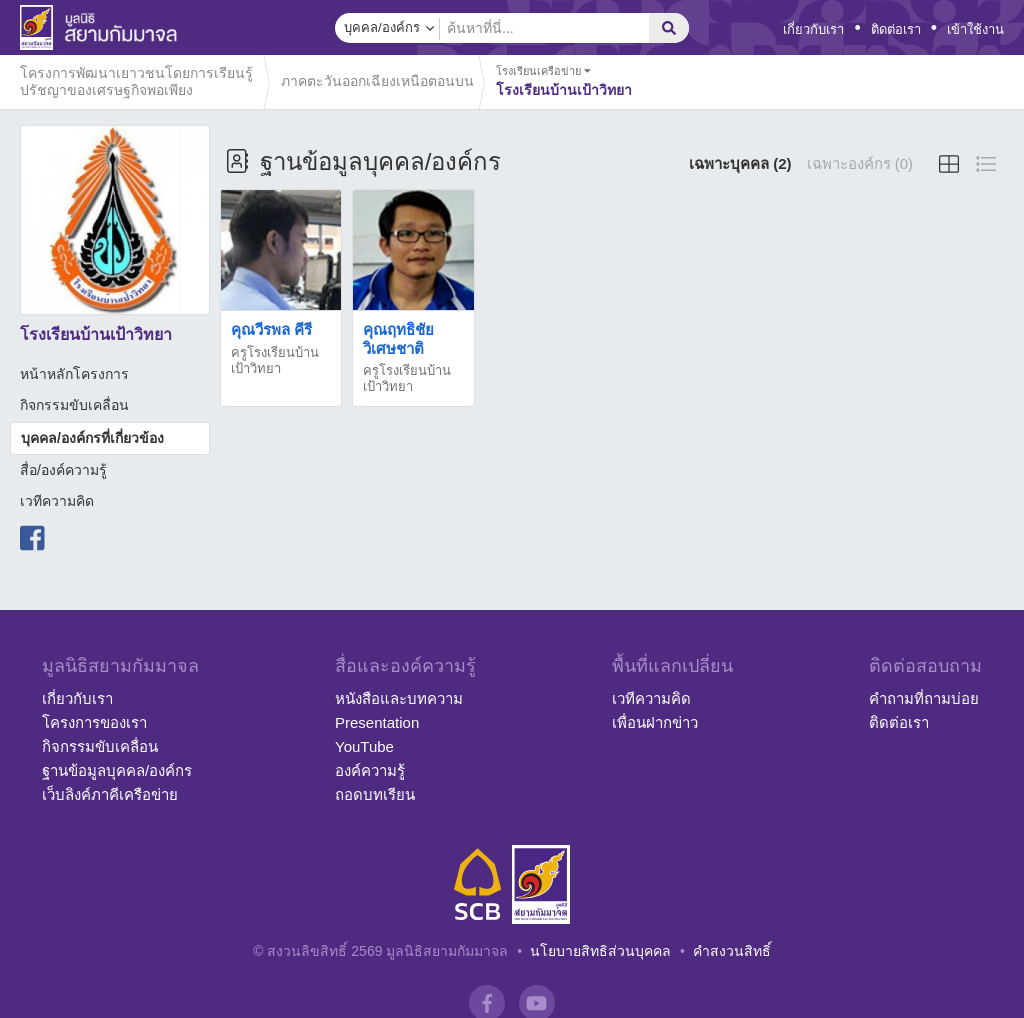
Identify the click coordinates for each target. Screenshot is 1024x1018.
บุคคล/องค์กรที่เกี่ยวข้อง (92, 438)
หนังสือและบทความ (399, 698)
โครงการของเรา (94, 722)
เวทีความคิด (57, 501)
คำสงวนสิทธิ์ (732, 951)
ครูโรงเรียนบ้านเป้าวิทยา (275, 360)
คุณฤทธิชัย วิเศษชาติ (398, 338)
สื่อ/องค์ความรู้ (63, 470)
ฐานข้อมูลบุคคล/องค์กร (117, 770)
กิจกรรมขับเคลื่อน (74, 405)
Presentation (377, 722)
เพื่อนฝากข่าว (655, 722)
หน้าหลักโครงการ (74, 374)
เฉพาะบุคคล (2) (740, 163)
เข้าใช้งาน (975, 29)
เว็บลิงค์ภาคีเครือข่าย (110, 794)
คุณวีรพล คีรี (271, 329)
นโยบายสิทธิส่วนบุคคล (600, 951)
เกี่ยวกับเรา (813, 29)
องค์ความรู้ (370, 770)
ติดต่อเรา (896, 29)
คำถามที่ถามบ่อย (924, 698)
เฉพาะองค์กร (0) (860, 163)
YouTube (364, 746)
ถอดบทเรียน (375, 794)
